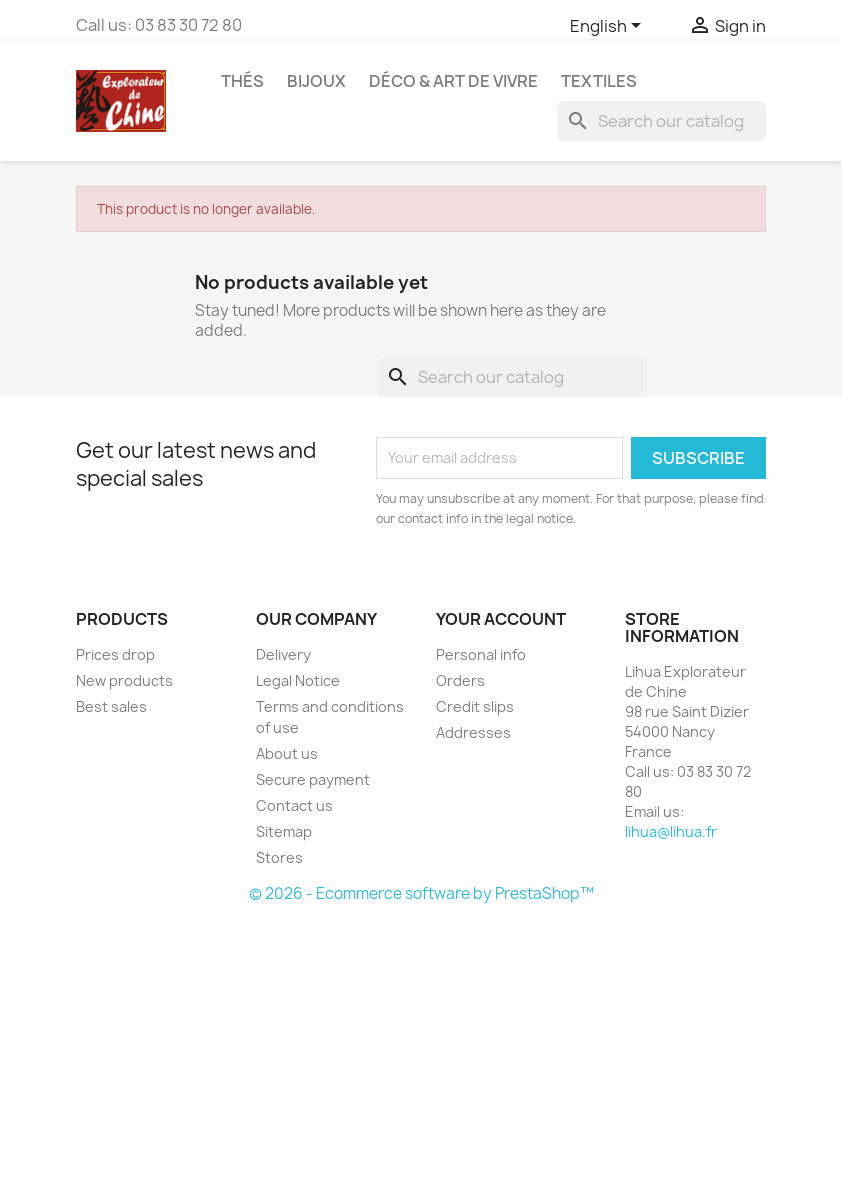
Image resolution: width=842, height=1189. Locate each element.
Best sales (111, 706)
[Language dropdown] (609, 27)
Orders (460, 680)
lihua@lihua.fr (671, 831)
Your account (501, 619)
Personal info (481, 654)
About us (287, 753)
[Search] (662, 121)
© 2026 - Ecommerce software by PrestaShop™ (421, 893)
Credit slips (475, 706)
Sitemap (284, 831)
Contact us (294, 805)
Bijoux (316, 81)
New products (124, 680)
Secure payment (313, 779)
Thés (242, 81)
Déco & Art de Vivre (453, 81)
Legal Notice (298, 680)
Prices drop (115, 654)
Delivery (283, 654)
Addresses (473, 732)
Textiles (599, 81)
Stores (279, 857)
